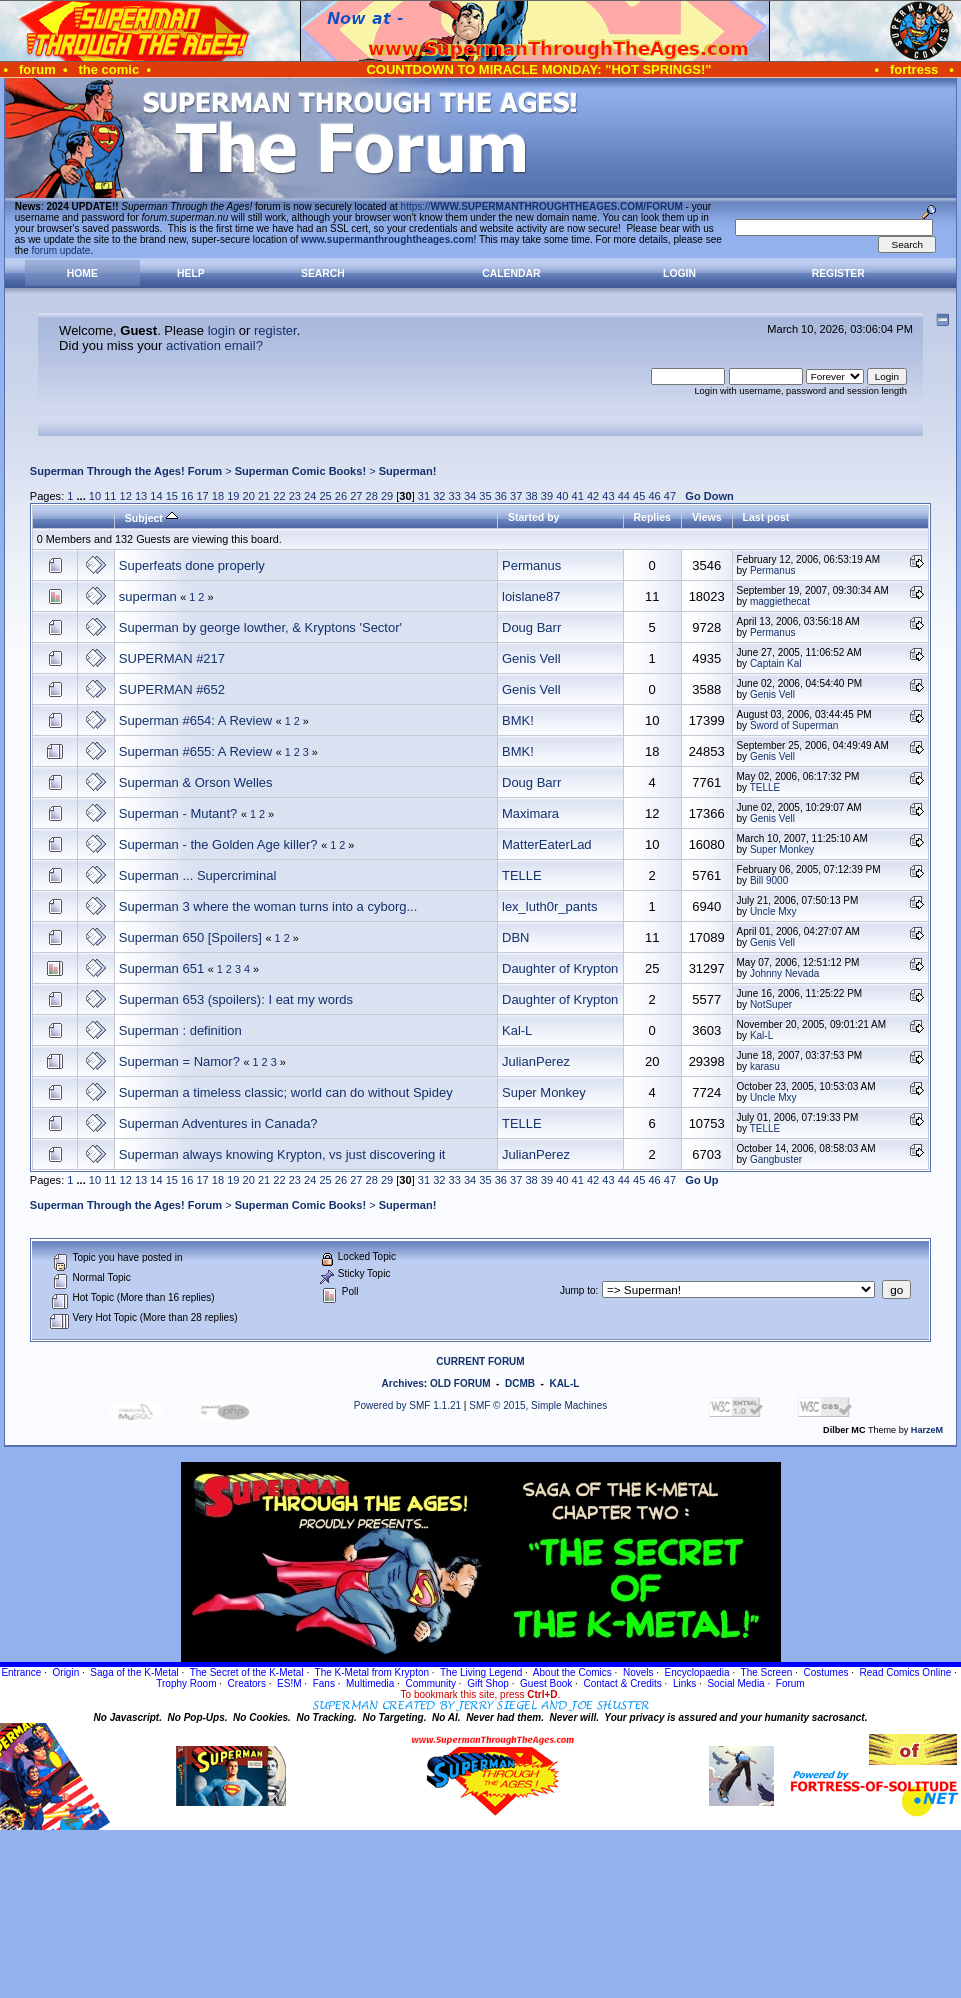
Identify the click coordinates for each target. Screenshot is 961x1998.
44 (624, 496)
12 (126, 496)
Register (838, 273)
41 (578, 496)
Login (679, 273)
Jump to (578, 1290)
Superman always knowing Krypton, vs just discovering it (282, 1154)
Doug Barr (531, 627)
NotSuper (771, 1004)
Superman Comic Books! (300, 471)
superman (148, 596)
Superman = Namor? (179, 1061)
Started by (533, 517)
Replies (652, 517)
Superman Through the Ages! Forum (126, 471)
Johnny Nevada (785, 973)
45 (639, 496)
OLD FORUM (460, 1383)
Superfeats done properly (192, 565)
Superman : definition (180, 1030)
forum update (61, 250)
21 (264, 496)
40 (562, 496)
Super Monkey (782, 849)
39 (547, 496)
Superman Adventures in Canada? (218, 1123)
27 (356, 496)
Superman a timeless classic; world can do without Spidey (286, 1092)
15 (172, 496)
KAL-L (564, 1383)
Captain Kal (776, 663)
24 (310, 496)
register (275, 330)
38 (531, 496)
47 (670, 496)
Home (82, 273)
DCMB (520, 1383)
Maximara (530, 813)
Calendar (511, 273)
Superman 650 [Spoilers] (190, 937)
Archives (403, 1383)
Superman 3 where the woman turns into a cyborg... (268, 906)
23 (295, 496)
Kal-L (517, 1030)
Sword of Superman (794, 725)
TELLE (765, 787)
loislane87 (531, 596)
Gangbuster (776, 1159)
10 (95, 496)
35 (485, 496)
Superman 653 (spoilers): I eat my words (236, 999)
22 (279, 496)
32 (439, 496)
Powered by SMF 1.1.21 (407, 1405)
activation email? (214, 345)
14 (156, 496)
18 (218, 496)
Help (191, 273)
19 (233, 496)
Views (707, 517)
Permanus (531, 565)
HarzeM (927, 1430)
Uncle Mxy (773, 911)
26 (341, 496)
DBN (515, 937)
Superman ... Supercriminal (198, 875)
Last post (766, 517)
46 (654, 496)
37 (516, 496)
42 (593, 496)
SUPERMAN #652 (172, 689)
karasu (765, 1066)
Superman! (408, 471)
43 (608, 496)
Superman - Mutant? (178, 813)
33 (455, 496)
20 (249, 496)
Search (323, 273)
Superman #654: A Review (195, 720)
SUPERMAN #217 (172, 658)
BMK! (518, 720)
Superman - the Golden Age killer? (218, 844)
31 (424, 496)
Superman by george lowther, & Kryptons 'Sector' (260, 627)
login (221, 330)
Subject (151, 518)
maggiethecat (780, 601)
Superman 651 (161, 968)
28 (372, 496)
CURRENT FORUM (480, 1361)
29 (387, 496)
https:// (542, 206)
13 (141, 496)
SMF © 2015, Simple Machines (538, 1405)
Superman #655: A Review (195, 751)
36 (501, 496)
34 (470, 496)
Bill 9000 (769, 880)
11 (110, 496)
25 (325, 496)
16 (187, 496)
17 (202, 496)
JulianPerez (536, 1061)
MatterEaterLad (547, 844)
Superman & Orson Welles (196, 782)
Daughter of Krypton (560, 968)
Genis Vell (531, 658)
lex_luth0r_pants (549, 906)
